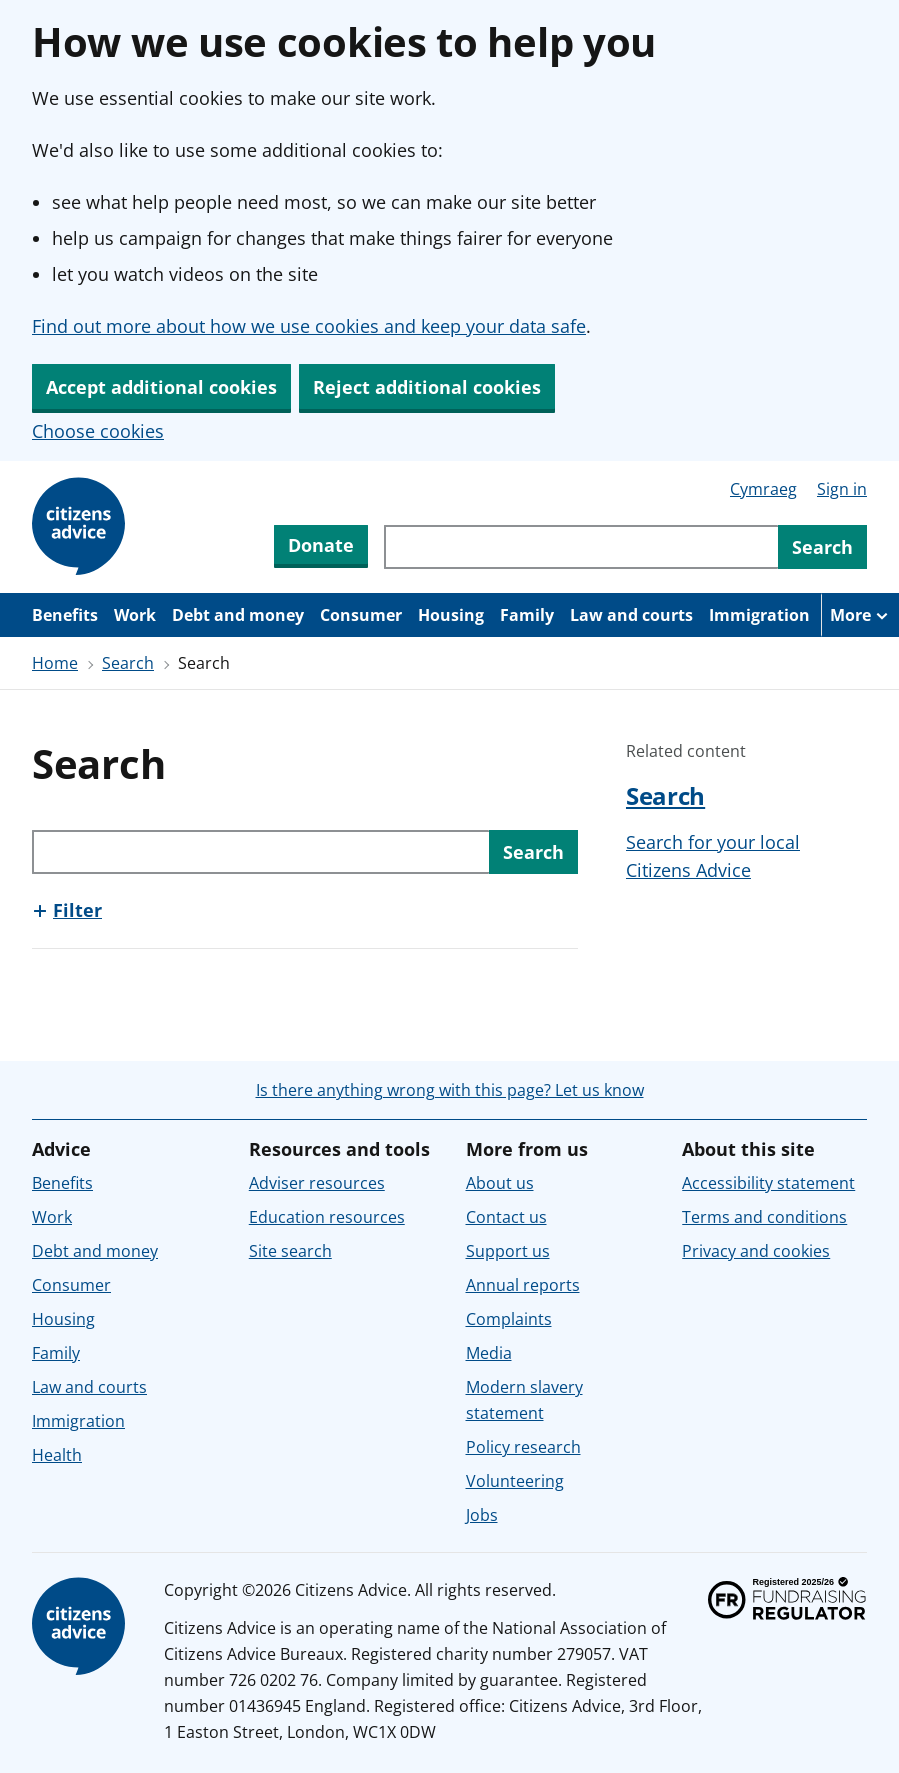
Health (57, 1455)
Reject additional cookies (427, 387)
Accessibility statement (768, 1183)
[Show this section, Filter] (67, 910)
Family (527, 615)
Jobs (482, 1515)
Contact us (506, 1217)
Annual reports (523, 1285)
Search (128, 663)
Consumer (361, 615)
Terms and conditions (764, 1217)
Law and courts (631, 615)
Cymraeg (763, 489)
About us (500, 1183)
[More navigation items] (860, 615)
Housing (451, 615)
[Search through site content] (581, 547)
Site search (290, 1251)
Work (135, 615)
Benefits (65, 615)
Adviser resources (317, 1183)
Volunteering (515, 1481)
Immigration (759, 615)
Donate (321, 545)
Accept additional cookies (161, 387)
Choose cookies (98, 431)
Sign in (842, 489)
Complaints (509, 1319)
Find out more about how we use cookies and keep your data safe (309, 326)
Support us (508, 1251)
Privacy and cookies (756, 1251)
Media (489, 1353)
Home (55, 663)
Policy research (523, 1447)
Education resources (327, 1217)
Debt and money (238, 615)
